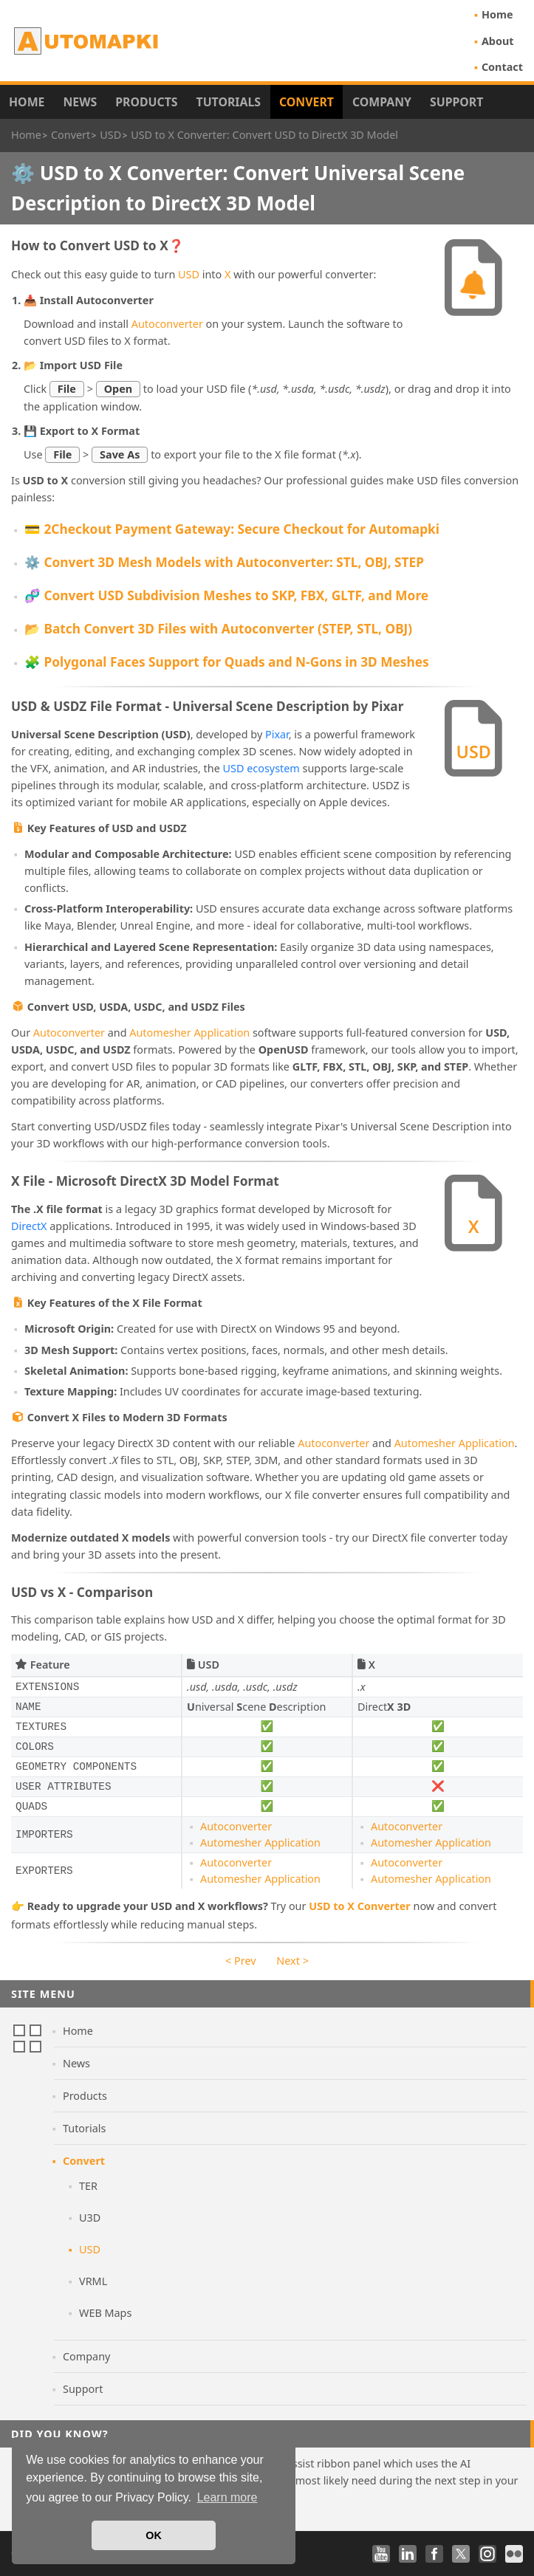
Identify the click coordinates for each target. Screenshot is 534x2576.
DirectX (29, 1226)
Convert (306, 102)
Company (381, 102)
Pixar (277, 734)
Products (146, 102)
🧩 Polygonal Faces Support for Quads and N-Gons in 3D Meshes (226, 661)
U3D (89, 2218)
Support (456, 102)
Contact (502, 67)
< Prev (240, 1961)
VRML (93, 2281)
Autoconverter (167, 324)
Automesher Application (189, 1033)
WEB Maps (105, 2313)
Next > (292, 1961)
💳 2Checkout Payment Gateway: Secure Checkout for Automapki (231, 529)
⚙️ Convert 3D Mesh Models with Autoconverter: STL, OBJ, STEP (224, 562)
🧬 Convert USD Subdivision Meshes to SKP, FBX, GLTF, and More (226, 595)
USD (188, 274)
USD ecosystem (261, 768)
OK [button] (154, 2535)
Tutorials (228, 102)
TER (88, 2186)
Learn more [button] (227, 2497)
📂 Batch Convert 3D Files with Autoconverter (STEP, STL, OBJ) (218, 628)
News (80, 102)
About (498, 41)
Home (497, 14)
